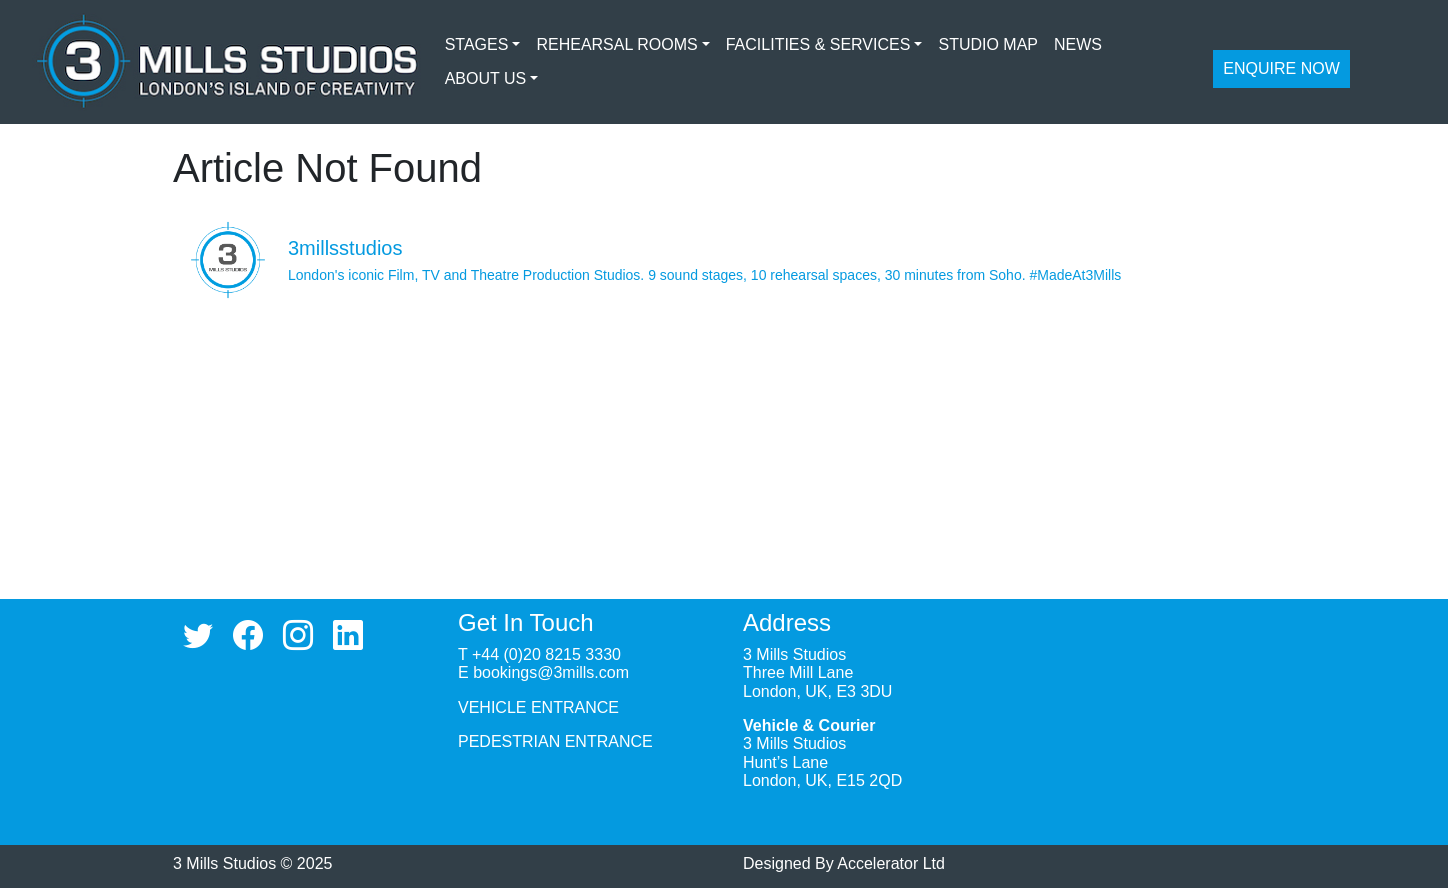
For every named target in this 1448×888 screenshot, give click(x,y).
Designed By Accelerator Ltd (844, 863)
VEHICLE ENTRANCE (538, 707)
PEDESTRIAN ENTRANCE (555, 741)
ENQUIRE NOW (1281, 68)
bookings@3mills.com (551, 672)
